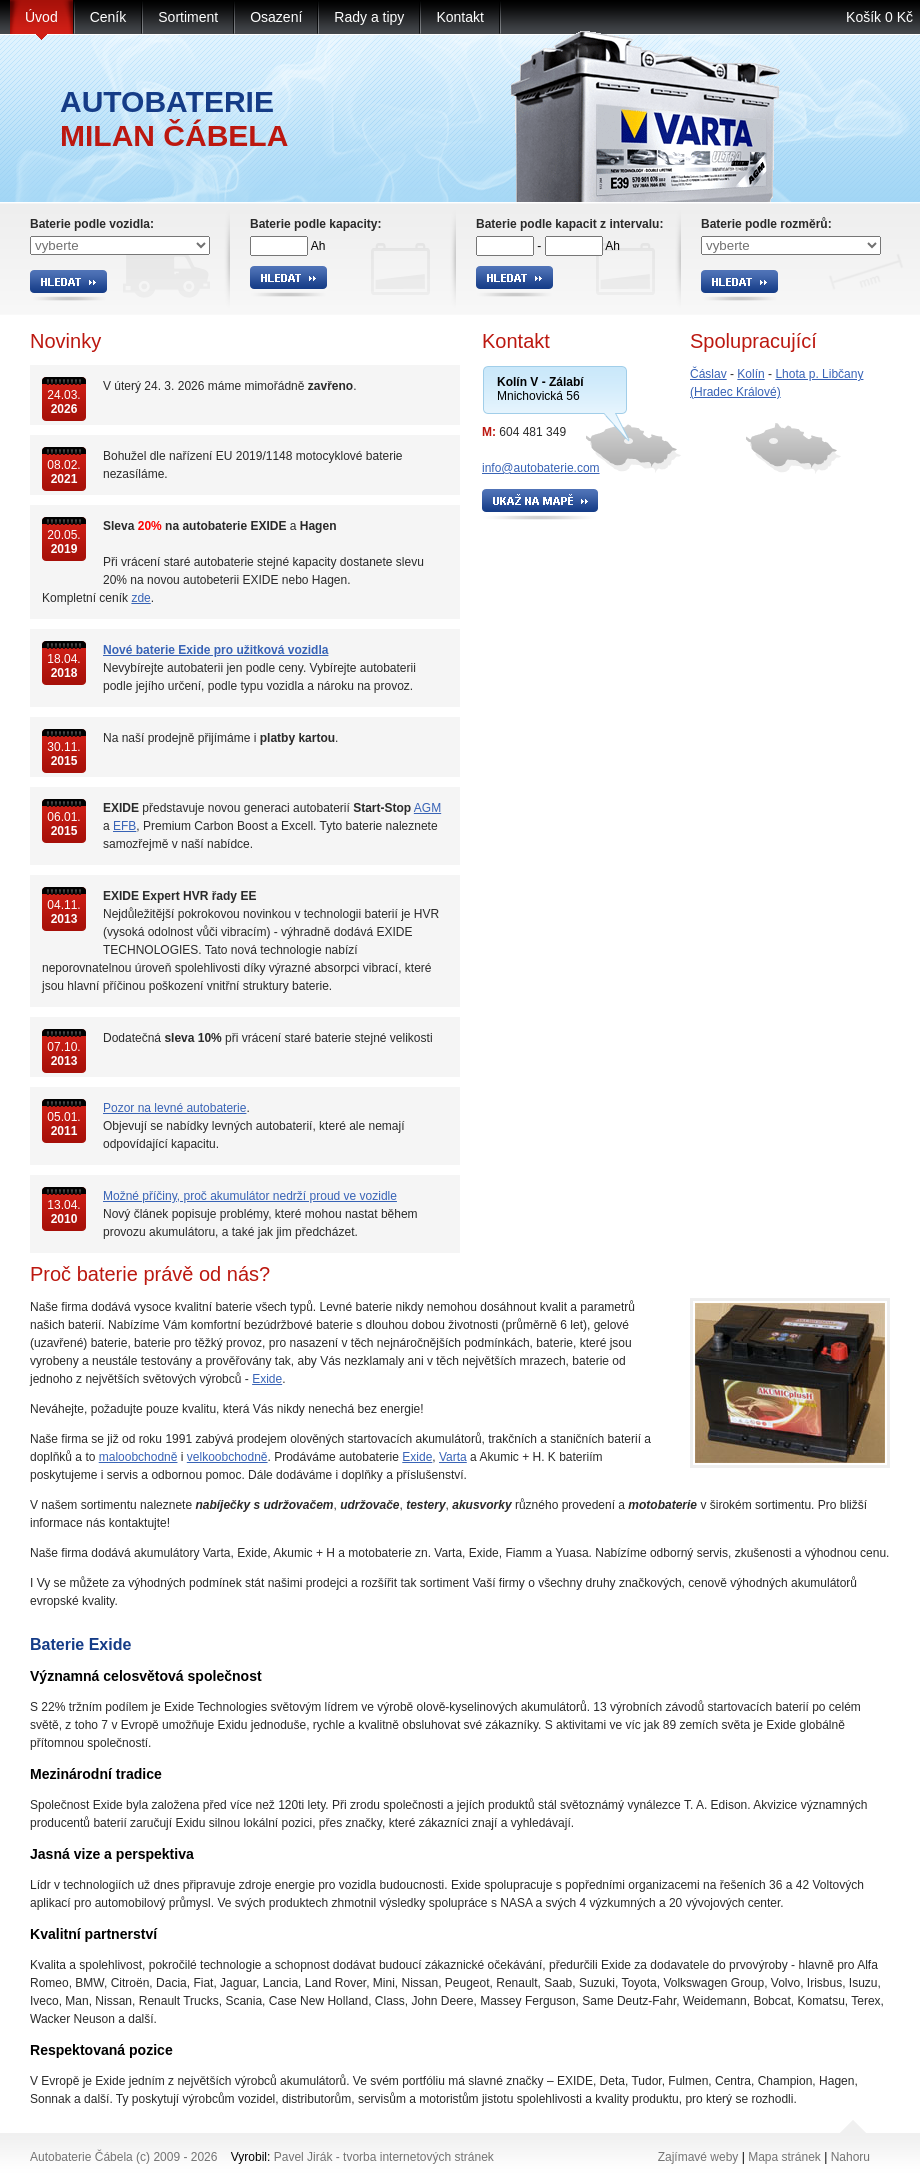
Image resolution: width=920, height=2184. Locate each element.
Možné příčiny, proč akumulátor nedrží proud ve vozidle (250, 1196)
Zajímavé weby (698, 2157)
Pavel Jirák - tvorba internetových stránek (384, 2157)
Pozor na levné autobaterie (174, 1108)
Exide (267, 1379)
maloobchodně (138, 1457)
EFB (124, 826)
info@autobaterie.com (541, 468)
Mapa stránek (784, 2157)
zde (140, 598)
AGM (427, 808)
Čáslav (708, 374)
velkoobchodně (227, 1457)
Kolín (750, 374)
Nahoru (850, 2157)
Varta (453, 1457)
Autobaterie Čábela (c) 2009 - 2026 (123, 2157)
